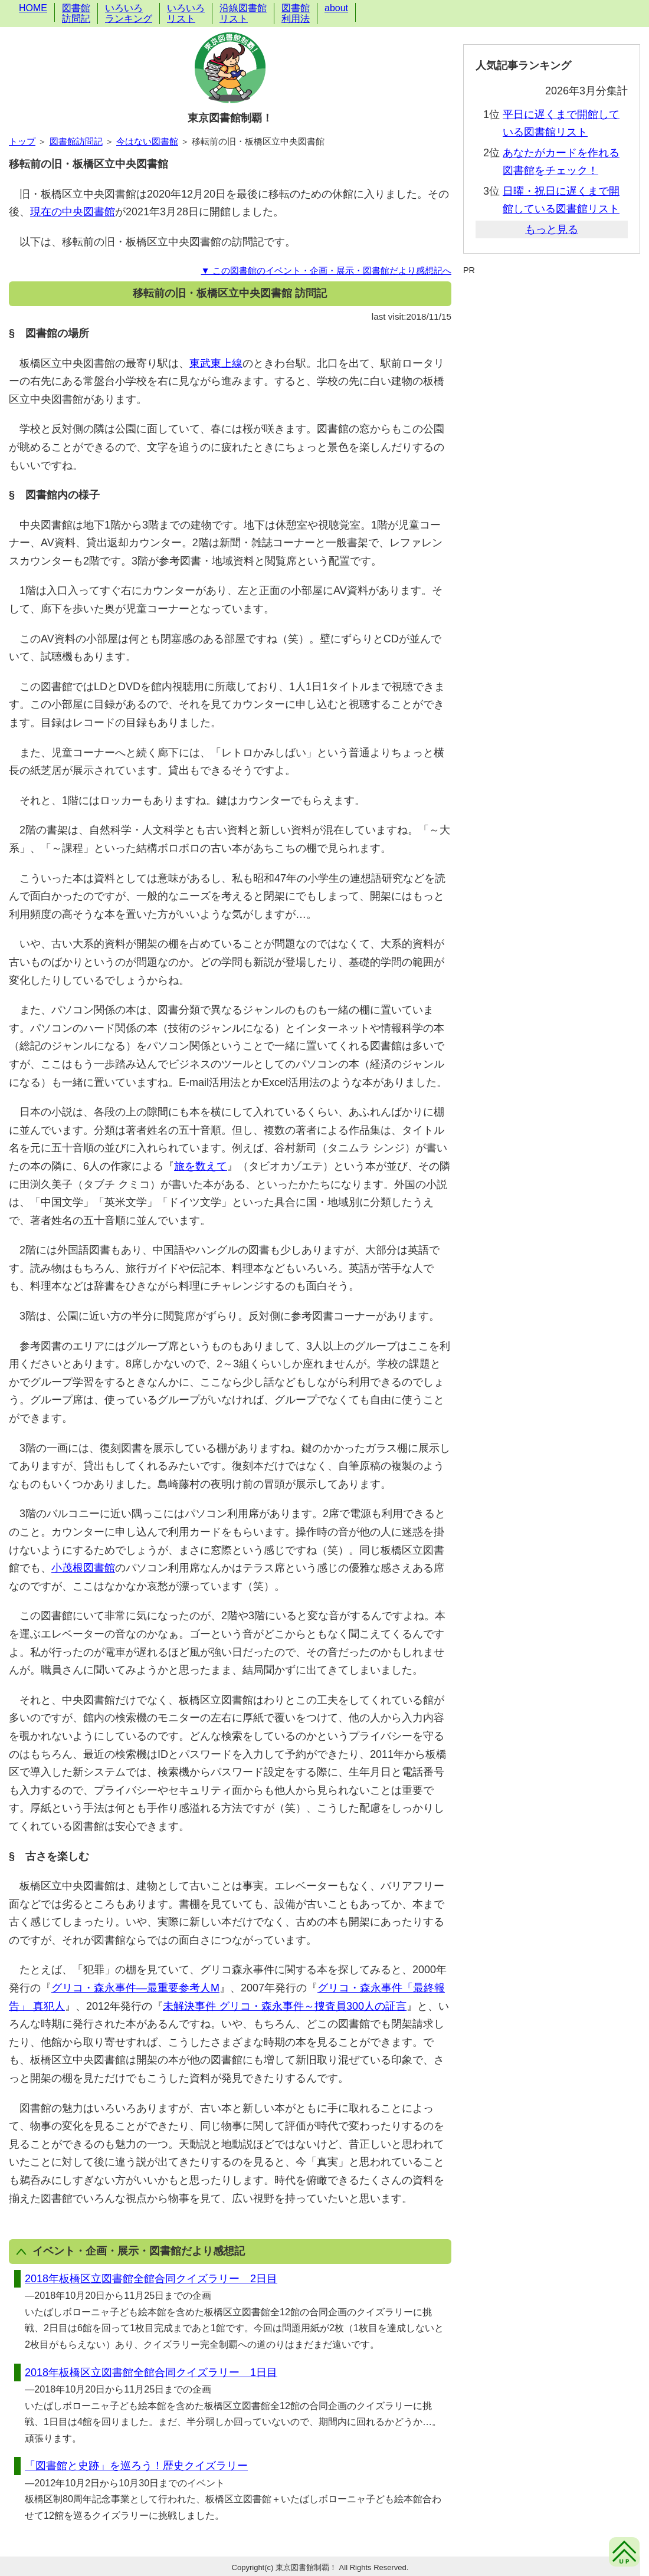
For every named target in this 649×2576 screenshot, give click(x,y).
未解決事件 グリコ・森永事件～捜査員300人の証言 (285, 2006)
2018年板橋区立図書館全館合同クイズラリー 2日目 (151, 2279)
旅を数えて (200, 1166)
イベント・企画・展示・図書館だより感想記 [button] (131, 2251)
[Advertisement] (551, 305)
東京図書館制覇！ (230, 118)
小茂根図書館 (83, 1568)
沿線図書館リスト (243, 13)
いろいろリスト (186, 13)
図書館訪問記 (76, 13)
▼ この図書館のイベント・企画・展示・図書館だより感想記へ (326, 270)
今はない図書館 (147, 141)
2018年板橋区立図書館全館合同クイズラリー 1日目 (151, 2372)
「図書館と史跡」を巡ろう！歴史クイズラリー (136, 2466)
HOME (33, 8)
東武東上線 (215, 363)
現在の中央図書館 (72, 212)
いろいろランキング (128, 13)
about (336, 8)
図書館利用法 (295, 13)
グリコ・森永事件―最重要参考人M (135, 1988)
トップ (22, 141)
